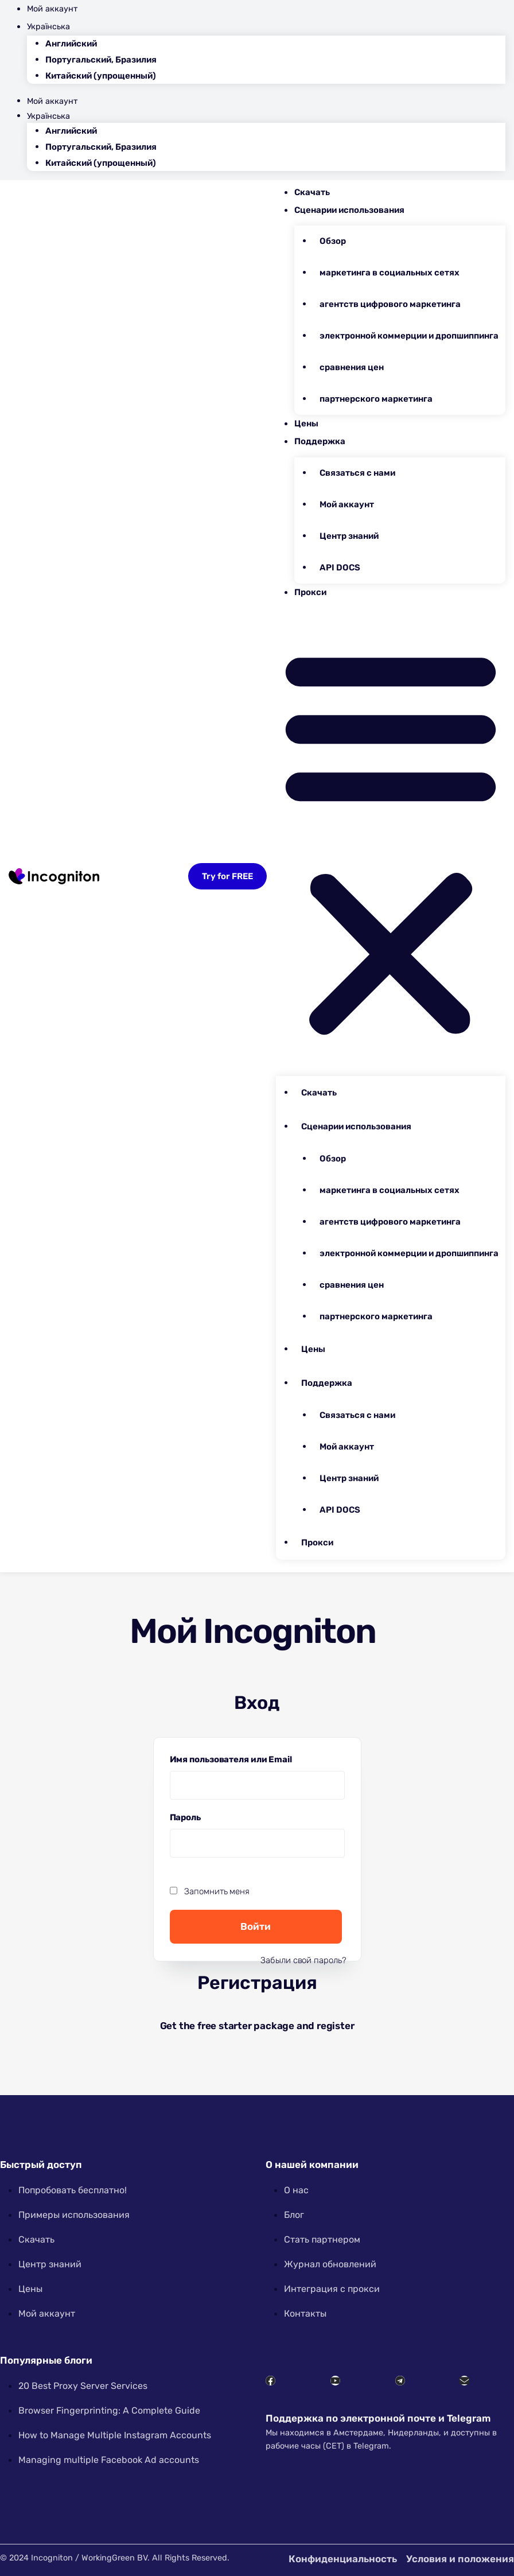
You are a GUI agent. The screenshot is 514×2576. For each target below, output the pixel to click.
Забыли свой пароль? (303, 1960)
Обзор (333, 241)
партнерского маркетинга (376, 399)
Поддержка (319, 441)
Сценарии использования (349, 210)
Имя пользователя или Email (234, 1758)
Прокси (310, 592)
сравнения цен (352, 367)
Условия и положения (460, 2559)
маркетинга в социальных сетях (390, 272)
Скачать (312, 192)
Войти (255, 1926)
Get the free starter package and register (257, 2025)
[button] (390, 839)
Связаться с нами (357, 473)
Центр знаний (349, 536)
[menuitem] (266, 27)
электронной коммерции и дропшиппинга (409, 336)
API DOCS (340, 567)
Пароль (188, 1816)
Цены (306, 423)
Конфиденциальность (343, 2559)
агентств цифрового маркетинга (390, 304)
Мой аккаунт (52, 9)
